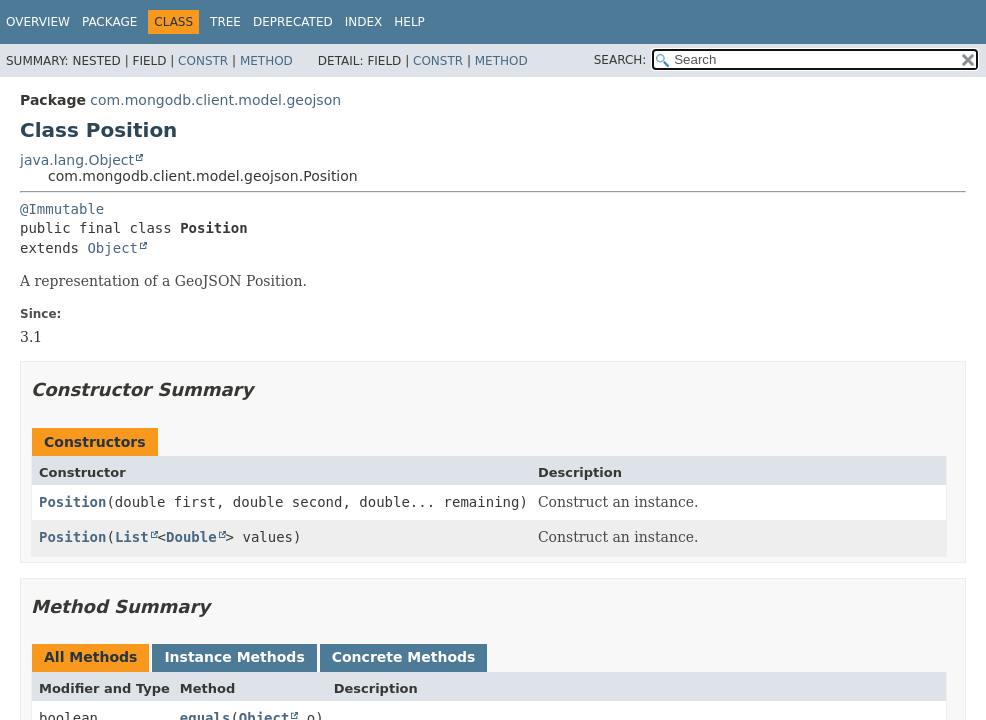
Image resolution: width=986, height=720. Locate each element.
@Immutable (62, 209)
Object (112, 248)
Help (409, 22)
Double (191, 537)
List (132, 537)
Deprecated (293, 22)
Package (109, 22)
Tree (225, 22)
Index (364, 22)
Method (266, 61)
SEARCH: (620, 60)
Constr (203, 61)
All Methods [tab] (90, 657)
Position (72, 502)
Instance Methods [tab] (234, 657)
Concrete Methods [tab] (404, 657)
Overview (38, 22)
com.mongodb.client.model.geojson (215, 100)
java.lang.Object (77, 160)
